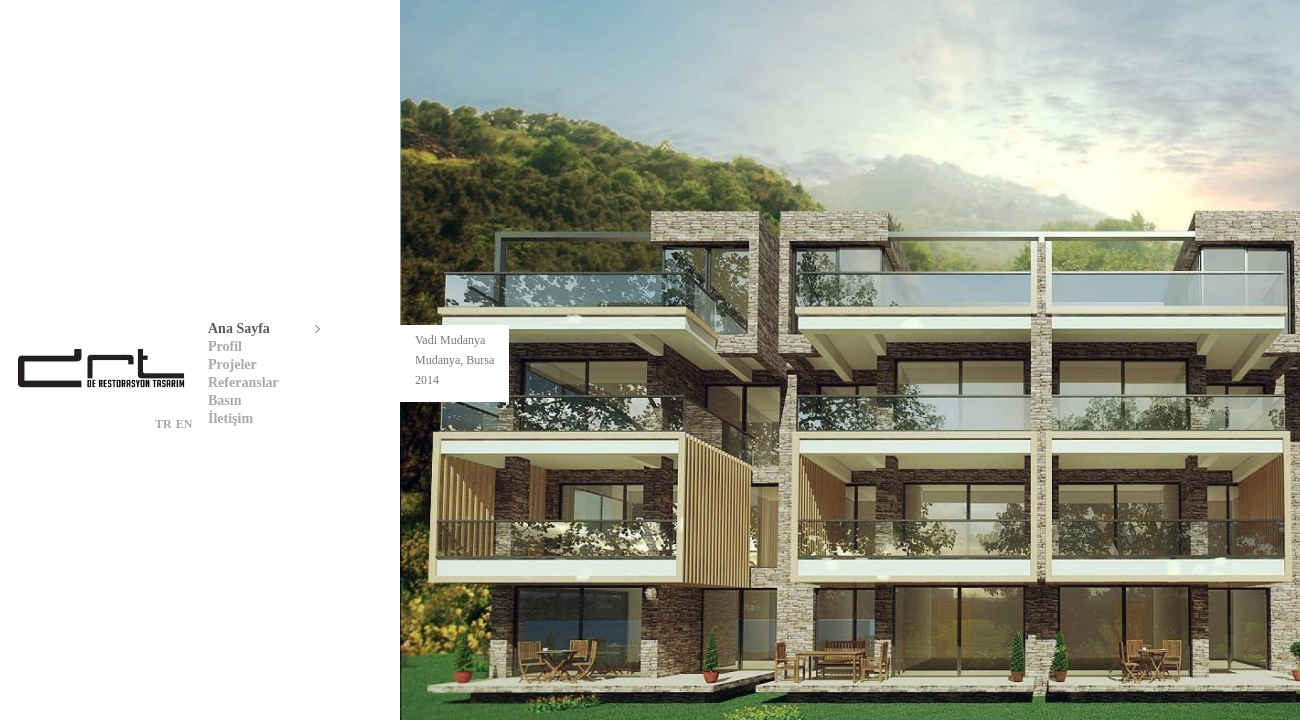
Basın (224, 400)
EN (184, 424)
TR (163, 424)
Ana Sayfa (239, 328)
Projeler (232, 364)
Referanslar (243, 382)
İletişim (230, 418)
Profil (225, 346)
